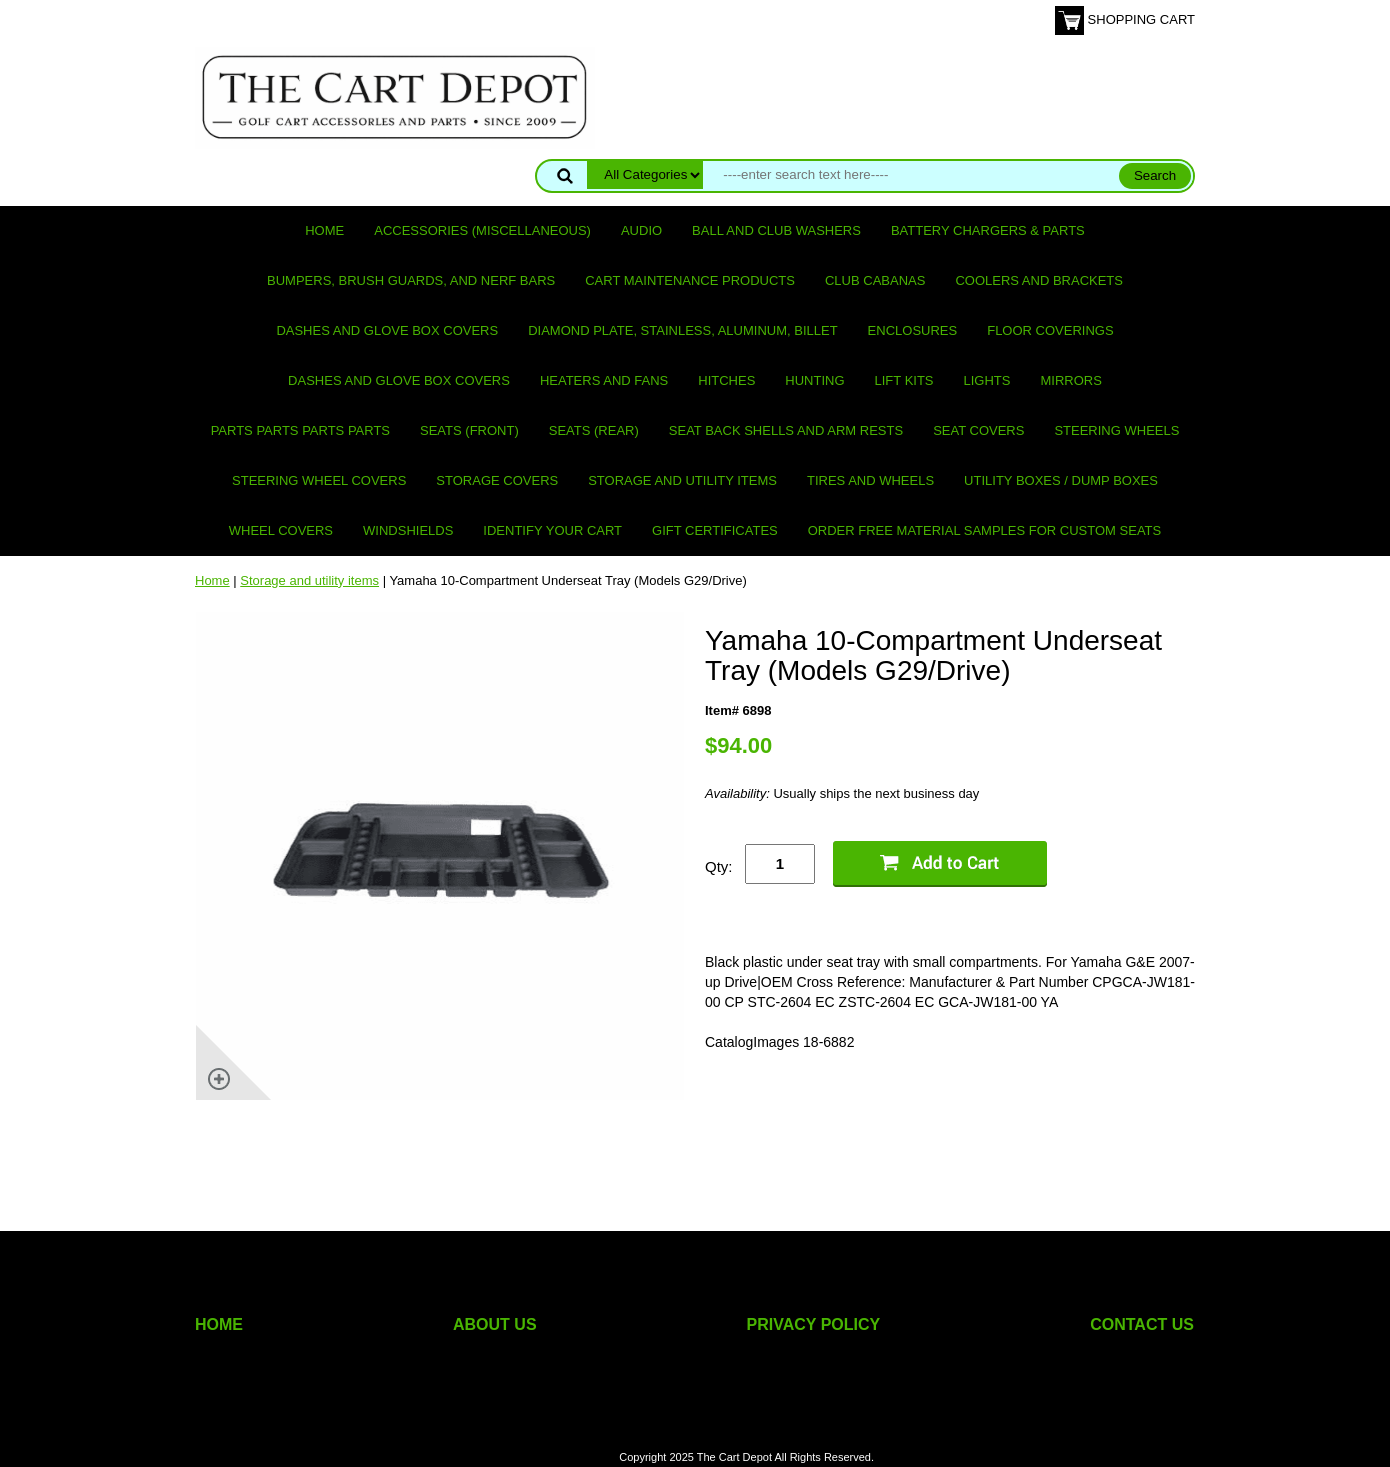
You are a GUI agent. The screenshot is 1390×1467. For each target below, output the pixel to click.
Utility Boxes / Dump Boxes (1061, 480)
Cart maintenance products (690, 280)
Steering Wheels (1116, 430)
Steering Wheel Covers (319, 480)
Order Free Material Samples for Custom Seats (984, 530)
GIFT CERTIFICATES (715, 530)
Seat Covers (978, 430)
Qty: (719, 866)
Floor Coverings (1050, 330)
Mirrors (1071, 380)
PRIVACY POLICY (814, 1324)
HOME (219, 1324)
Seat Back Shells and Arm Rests (786, 430)
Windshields (408, 530)
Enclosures (913, 330)
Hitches (726, 380)
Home (324, 230)
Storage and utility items (682, 480)
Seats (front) (469, 430)
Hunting (814, 380)
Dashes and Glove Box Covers (387, 330)
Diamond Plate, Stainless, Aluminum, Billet (682, 330)
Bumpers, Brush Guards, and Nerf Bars (411, 280)
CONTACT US (1142, 1324)
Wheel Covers (281, 530)
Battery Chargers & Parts (988, 230)
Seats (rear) (594, 430)
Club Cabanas (875, 280)
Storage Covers (497, 480)
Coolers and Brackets (1039, 280)
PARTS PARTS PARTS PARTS (300, 430)
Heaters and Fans (604, 380)
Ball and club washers (776, 230)
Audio (641, 230)
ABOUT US (495, 1324)
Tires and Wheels (870, 480)
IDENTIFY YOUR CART (552, 530)
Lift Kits (904, 380)
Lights (987, 380)
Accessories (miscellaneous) (482, 230)
